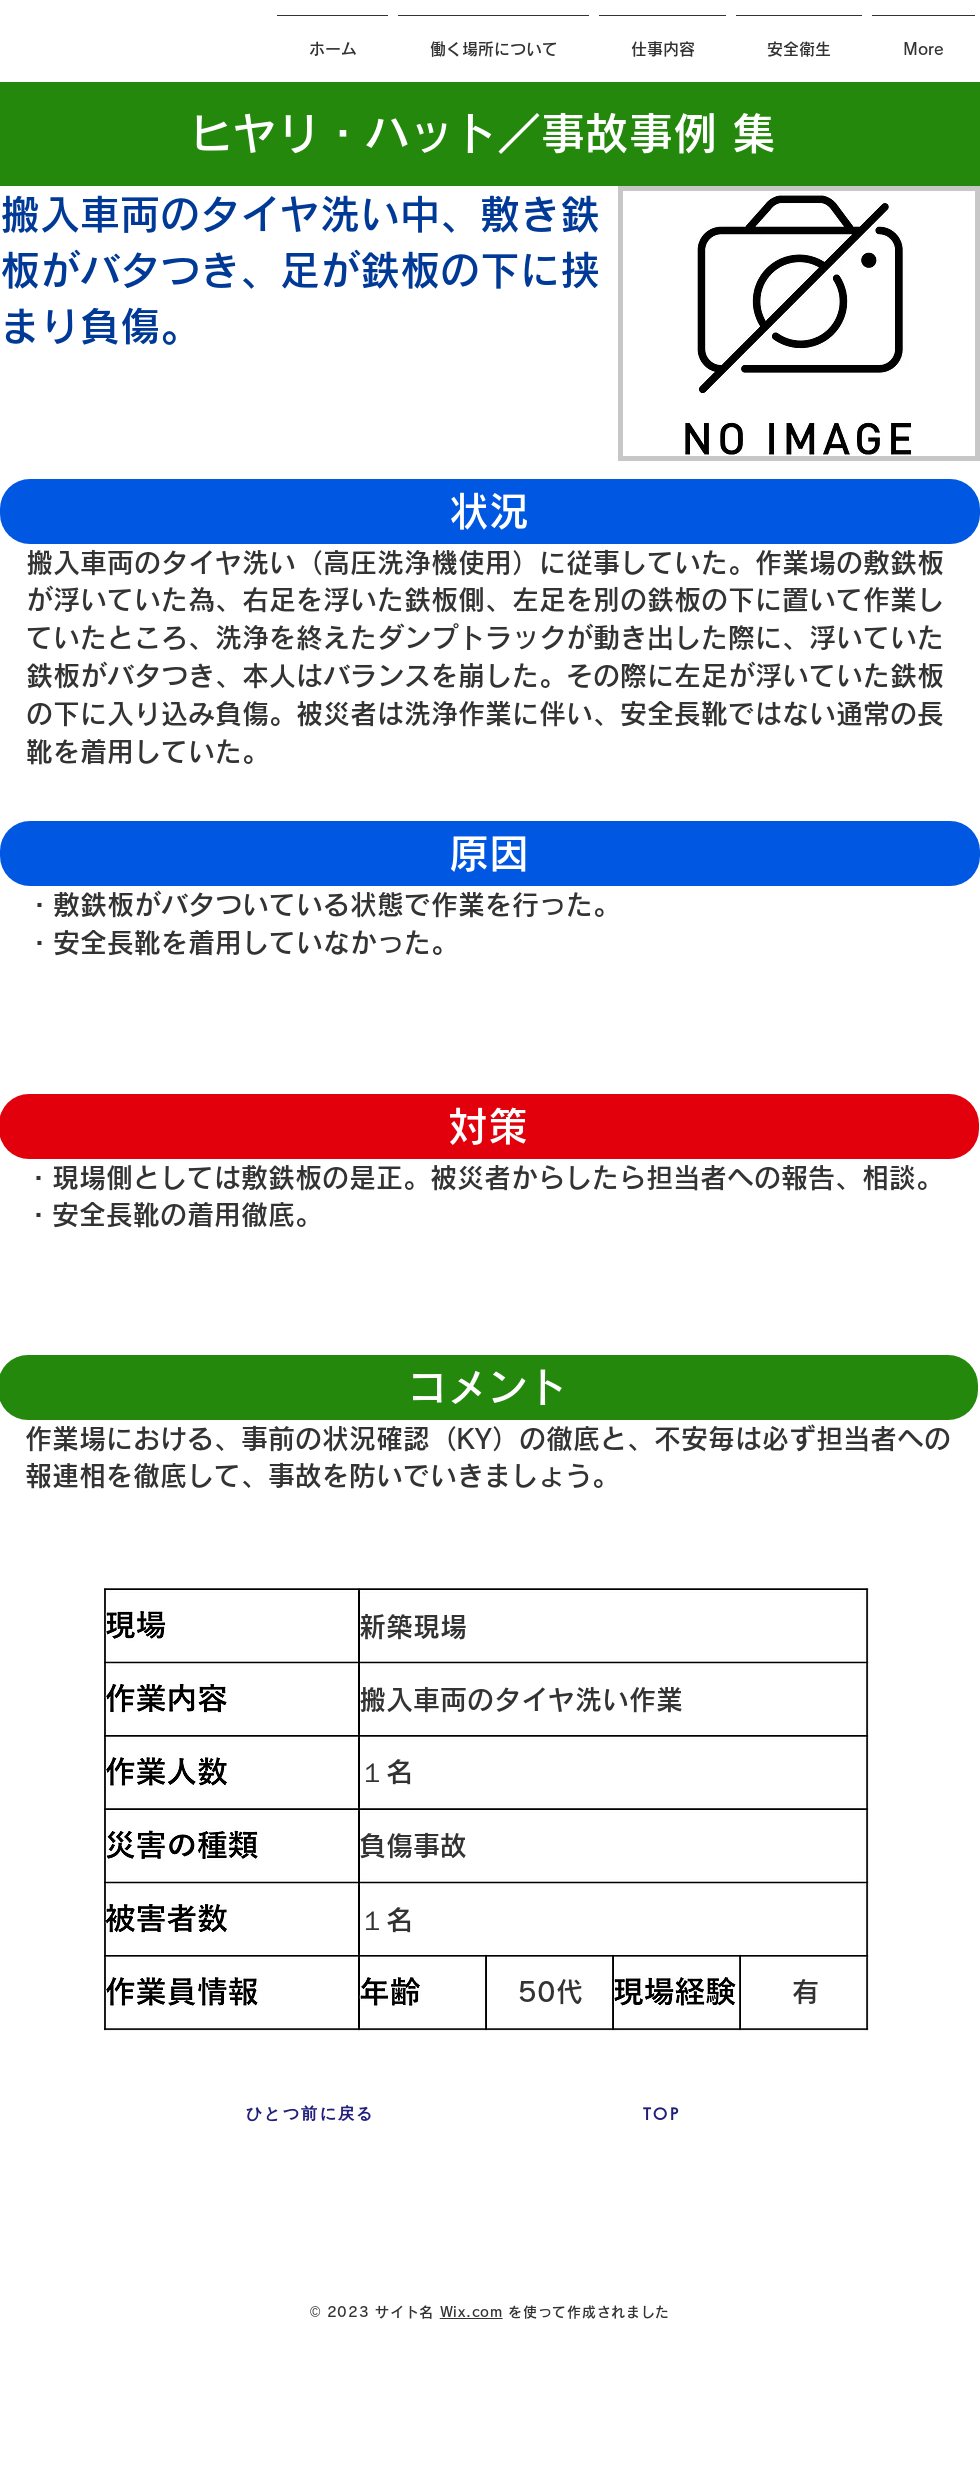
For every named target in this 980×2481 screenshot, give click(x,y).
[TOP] (661, 2114)
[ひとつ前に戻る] (310, 2114)
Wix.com (471, 2312)
